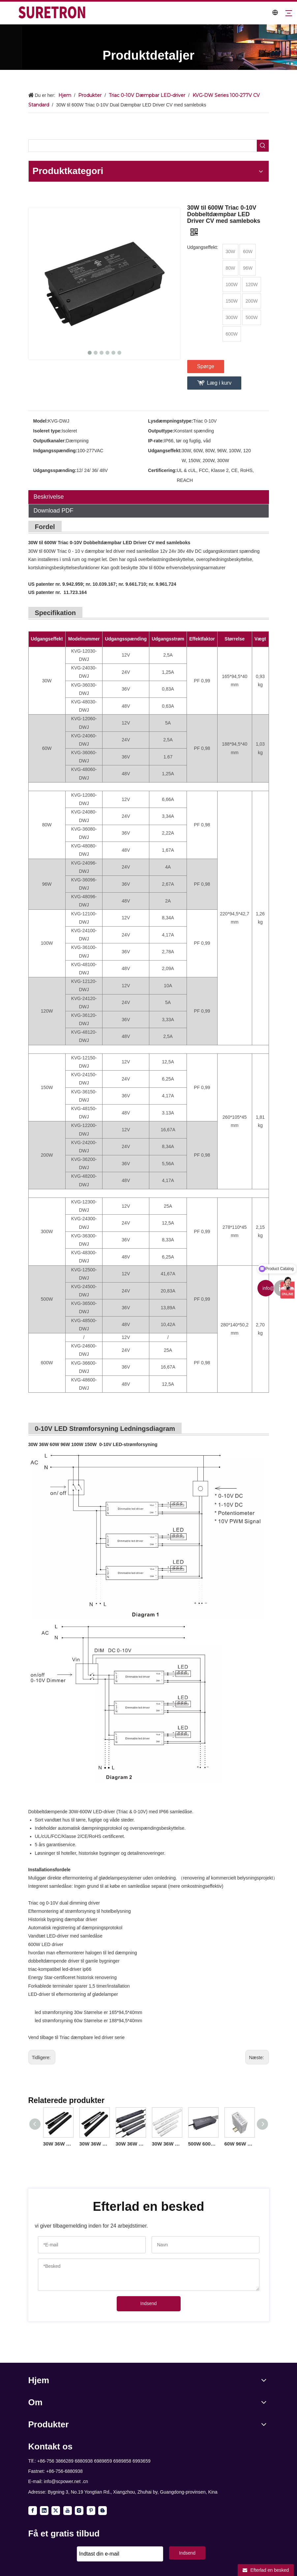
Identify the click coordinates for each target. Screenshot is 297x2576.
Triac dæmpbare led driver (87, 2037)
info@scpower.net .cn (66, 2481)
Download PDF (54, 510)
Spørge (205, 366)
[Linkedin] (44, 2510)
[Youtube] (67, 2510)
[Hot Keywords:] (263, 146)
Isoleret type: (47, 430)
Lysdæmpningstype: (170, 421)
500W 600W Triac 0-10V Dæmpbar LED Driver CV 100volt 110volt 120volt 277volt (203, 2144)
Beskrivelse (49, 496)
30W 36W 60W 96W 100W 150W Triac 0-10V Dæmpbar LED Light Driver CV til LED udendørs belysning (130, 2144)
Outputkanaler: (49, 440)
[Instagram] (79, 2510)
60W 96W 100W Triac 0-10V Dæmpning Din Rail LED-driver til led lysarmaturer (239, 2144)
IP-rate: (156, 440)
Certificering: (162, 470)
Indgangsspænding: (55, 450)
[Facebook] (32, 2510)
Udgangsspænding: (54, 470)
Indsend (148, 2303)
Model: (40, 421)
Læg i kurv (219, 383)
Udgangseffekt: (165, 450)
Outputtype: (161, 430)
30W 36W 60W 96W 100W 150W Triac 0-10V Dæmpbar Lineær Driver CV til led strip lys (167, 2144)
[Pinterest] (91, 2510)
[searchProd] (143, 146)
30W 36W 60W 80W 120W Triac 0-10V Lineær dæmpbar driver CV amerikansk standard (94, 2144)
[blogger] (102, 2510)
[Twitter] (55, 2510)
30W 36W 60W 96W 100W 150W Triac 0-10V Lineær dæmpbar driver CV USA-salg (58, 2144)
